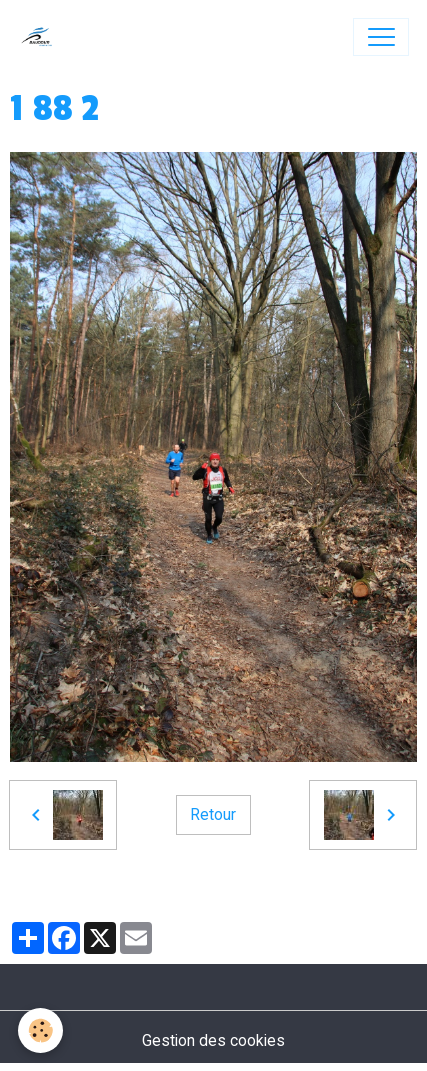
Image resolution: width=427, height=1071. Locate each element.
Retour (213, 814)
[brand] (41, 37)
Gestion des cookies (213, 1040)
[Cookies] (40, 1030)
